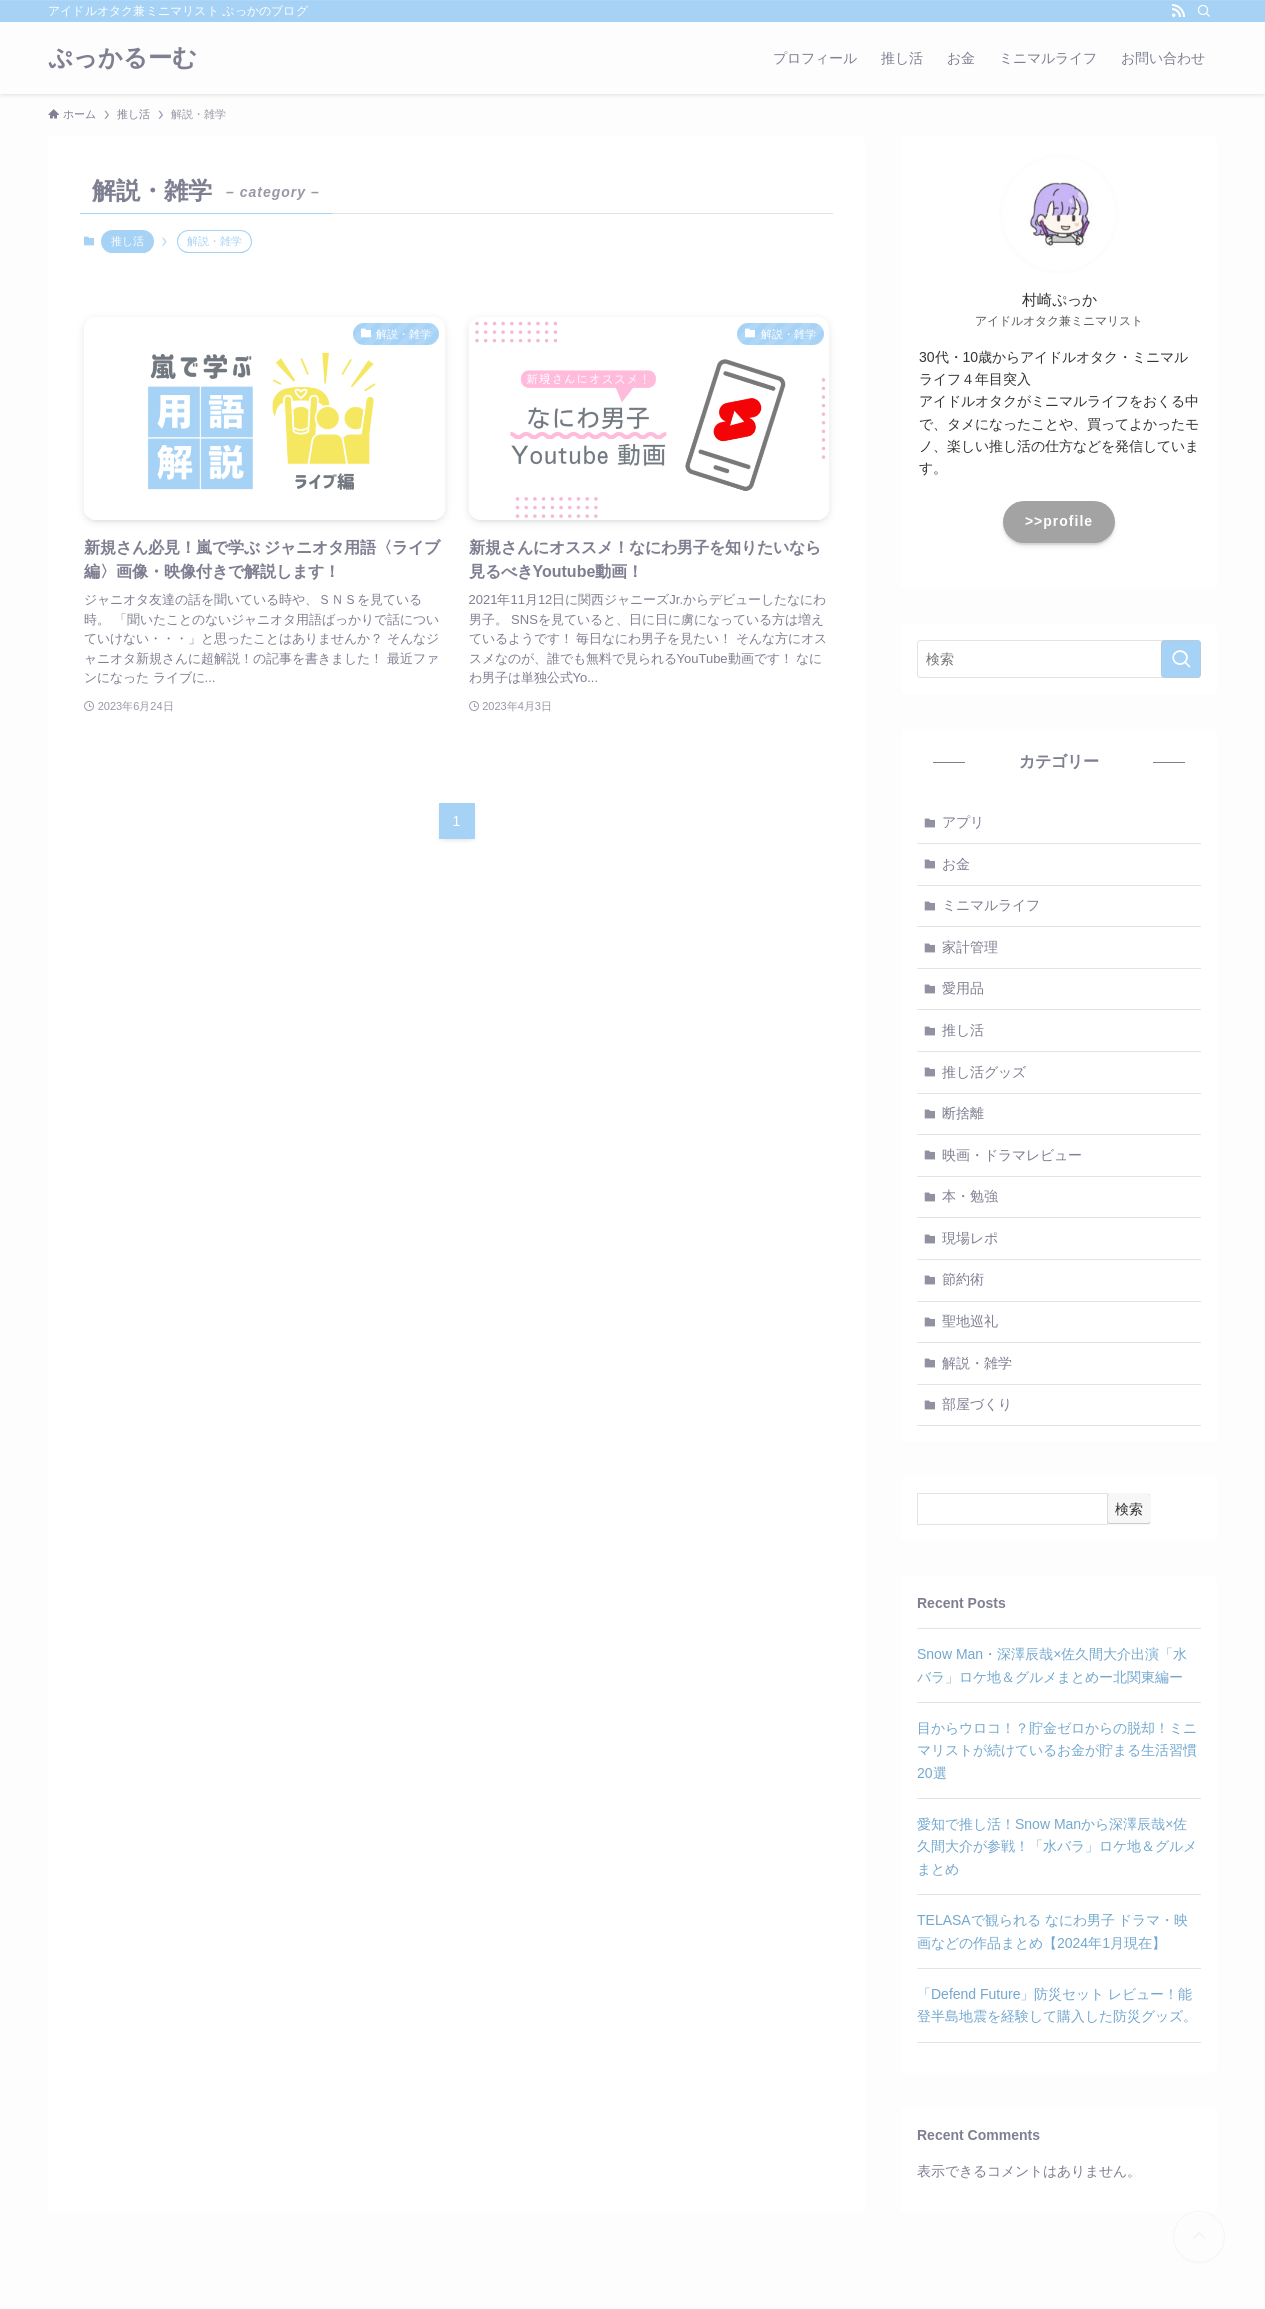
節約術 (963, 1279)
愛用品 (963, 988)
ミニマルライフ (991, 905)
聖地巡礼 (970, 1321)
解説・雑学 (977, 1363)
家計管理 (970, 947)
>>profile (1059, 521)
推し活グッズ (984, 1072)
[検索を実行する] (1181, 659)
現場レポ (970, 1238)
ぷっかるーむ (122, 58)
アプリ (963, 822)
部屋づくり (977, 1404)
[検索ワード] (1059, 659)
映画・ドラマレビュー (1012, 1155)
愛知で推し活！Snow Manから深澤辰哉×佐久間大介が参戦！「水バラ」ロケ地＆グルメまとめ (1057, 1846)
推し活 (127, 241)
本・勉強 (970, 1196)
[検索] (1204, 11)
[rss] (1178, 11)
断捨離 (963, 1113)
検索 (1129, 1509)
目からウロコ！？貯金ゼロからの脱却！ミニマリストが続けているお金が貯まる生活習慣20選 (1057, 1750)
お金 (956, 864)
